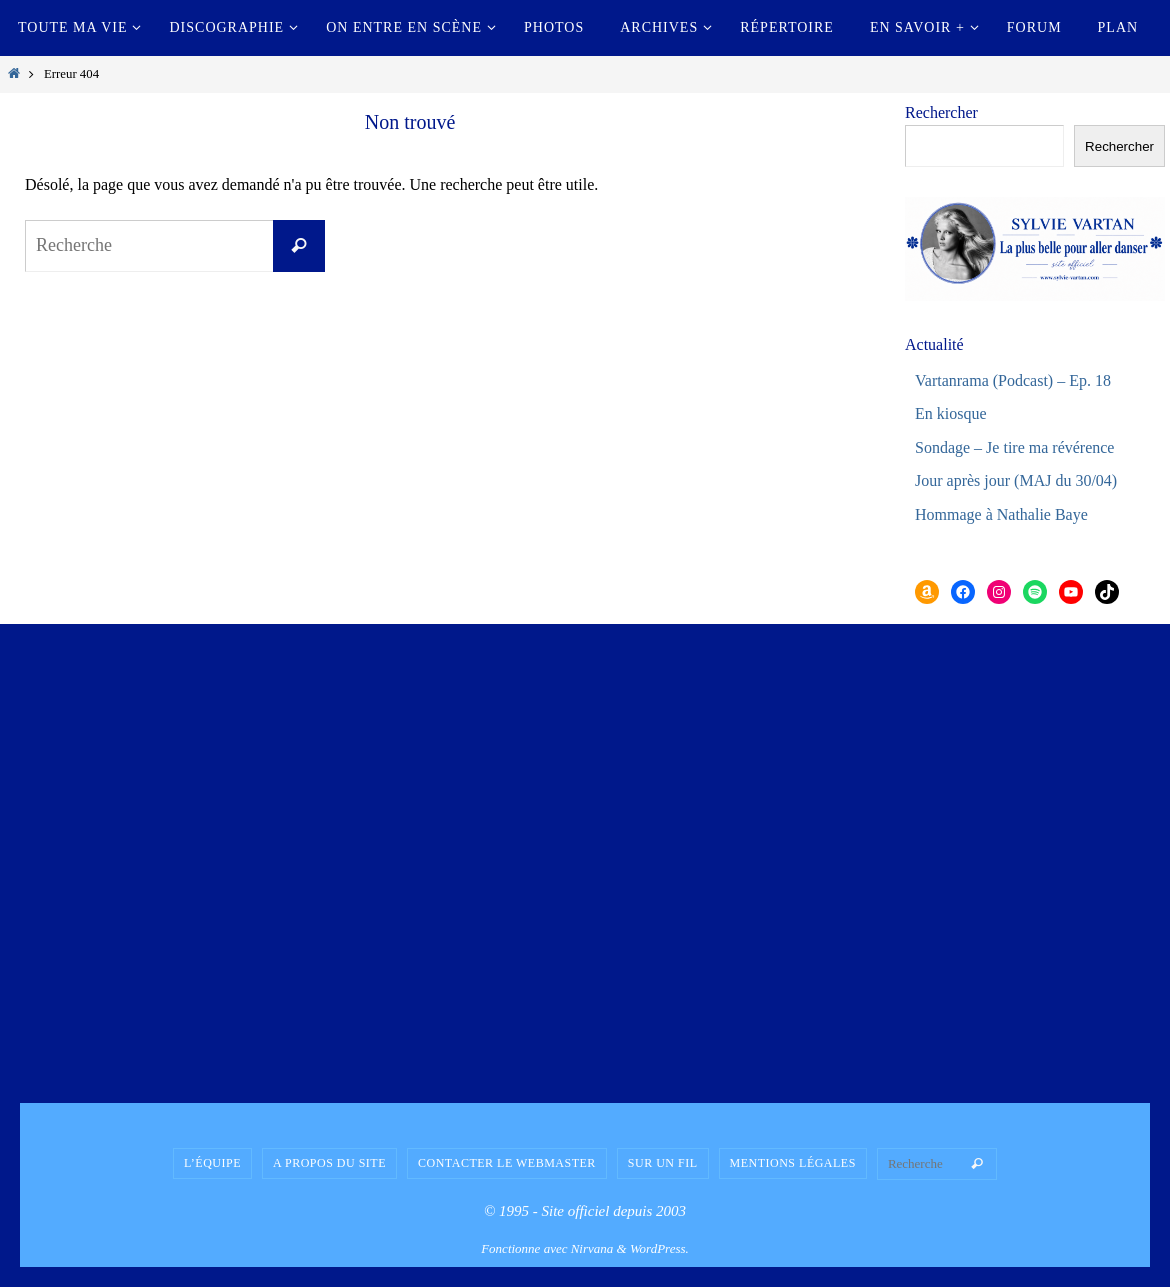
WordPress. (659, 1248)
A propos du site (329, 1163)
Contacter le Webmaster (507, 1163)
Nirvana (592, 1248)
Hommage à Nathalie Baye (1001, 514)
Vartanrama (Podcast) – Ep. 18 (1013, 380)
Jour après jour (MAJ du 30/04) (1016, 480)
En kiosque (951, 413)
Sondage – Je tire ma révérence (1014, 447)
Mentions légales (793, 1163)
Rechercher (941, 112)
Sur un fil (663, 1163)
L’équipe (212, 1163)
